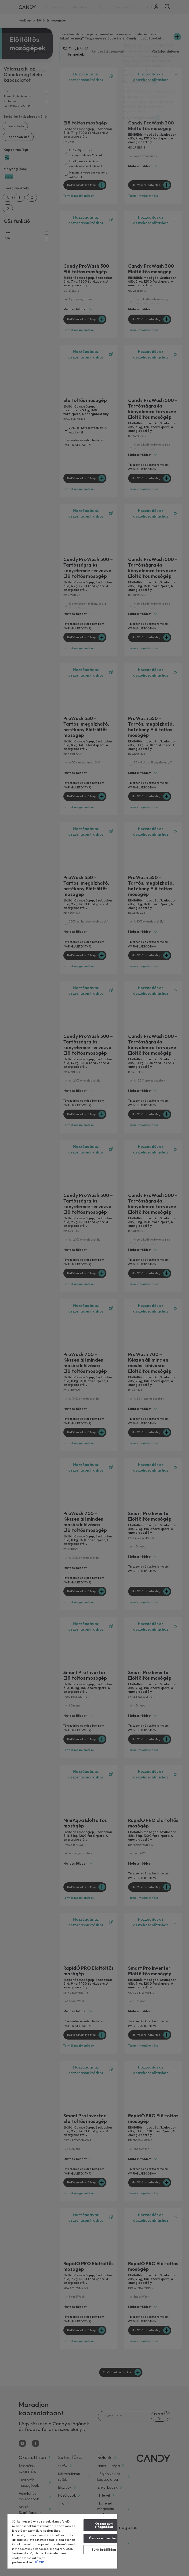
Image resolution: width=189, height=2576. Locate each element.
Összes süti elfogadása (104, 2525)
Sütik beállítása (104, 2549)
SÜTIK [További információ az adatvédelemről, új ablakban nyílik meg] (39, 2562)
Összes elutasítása (104, 2538)
